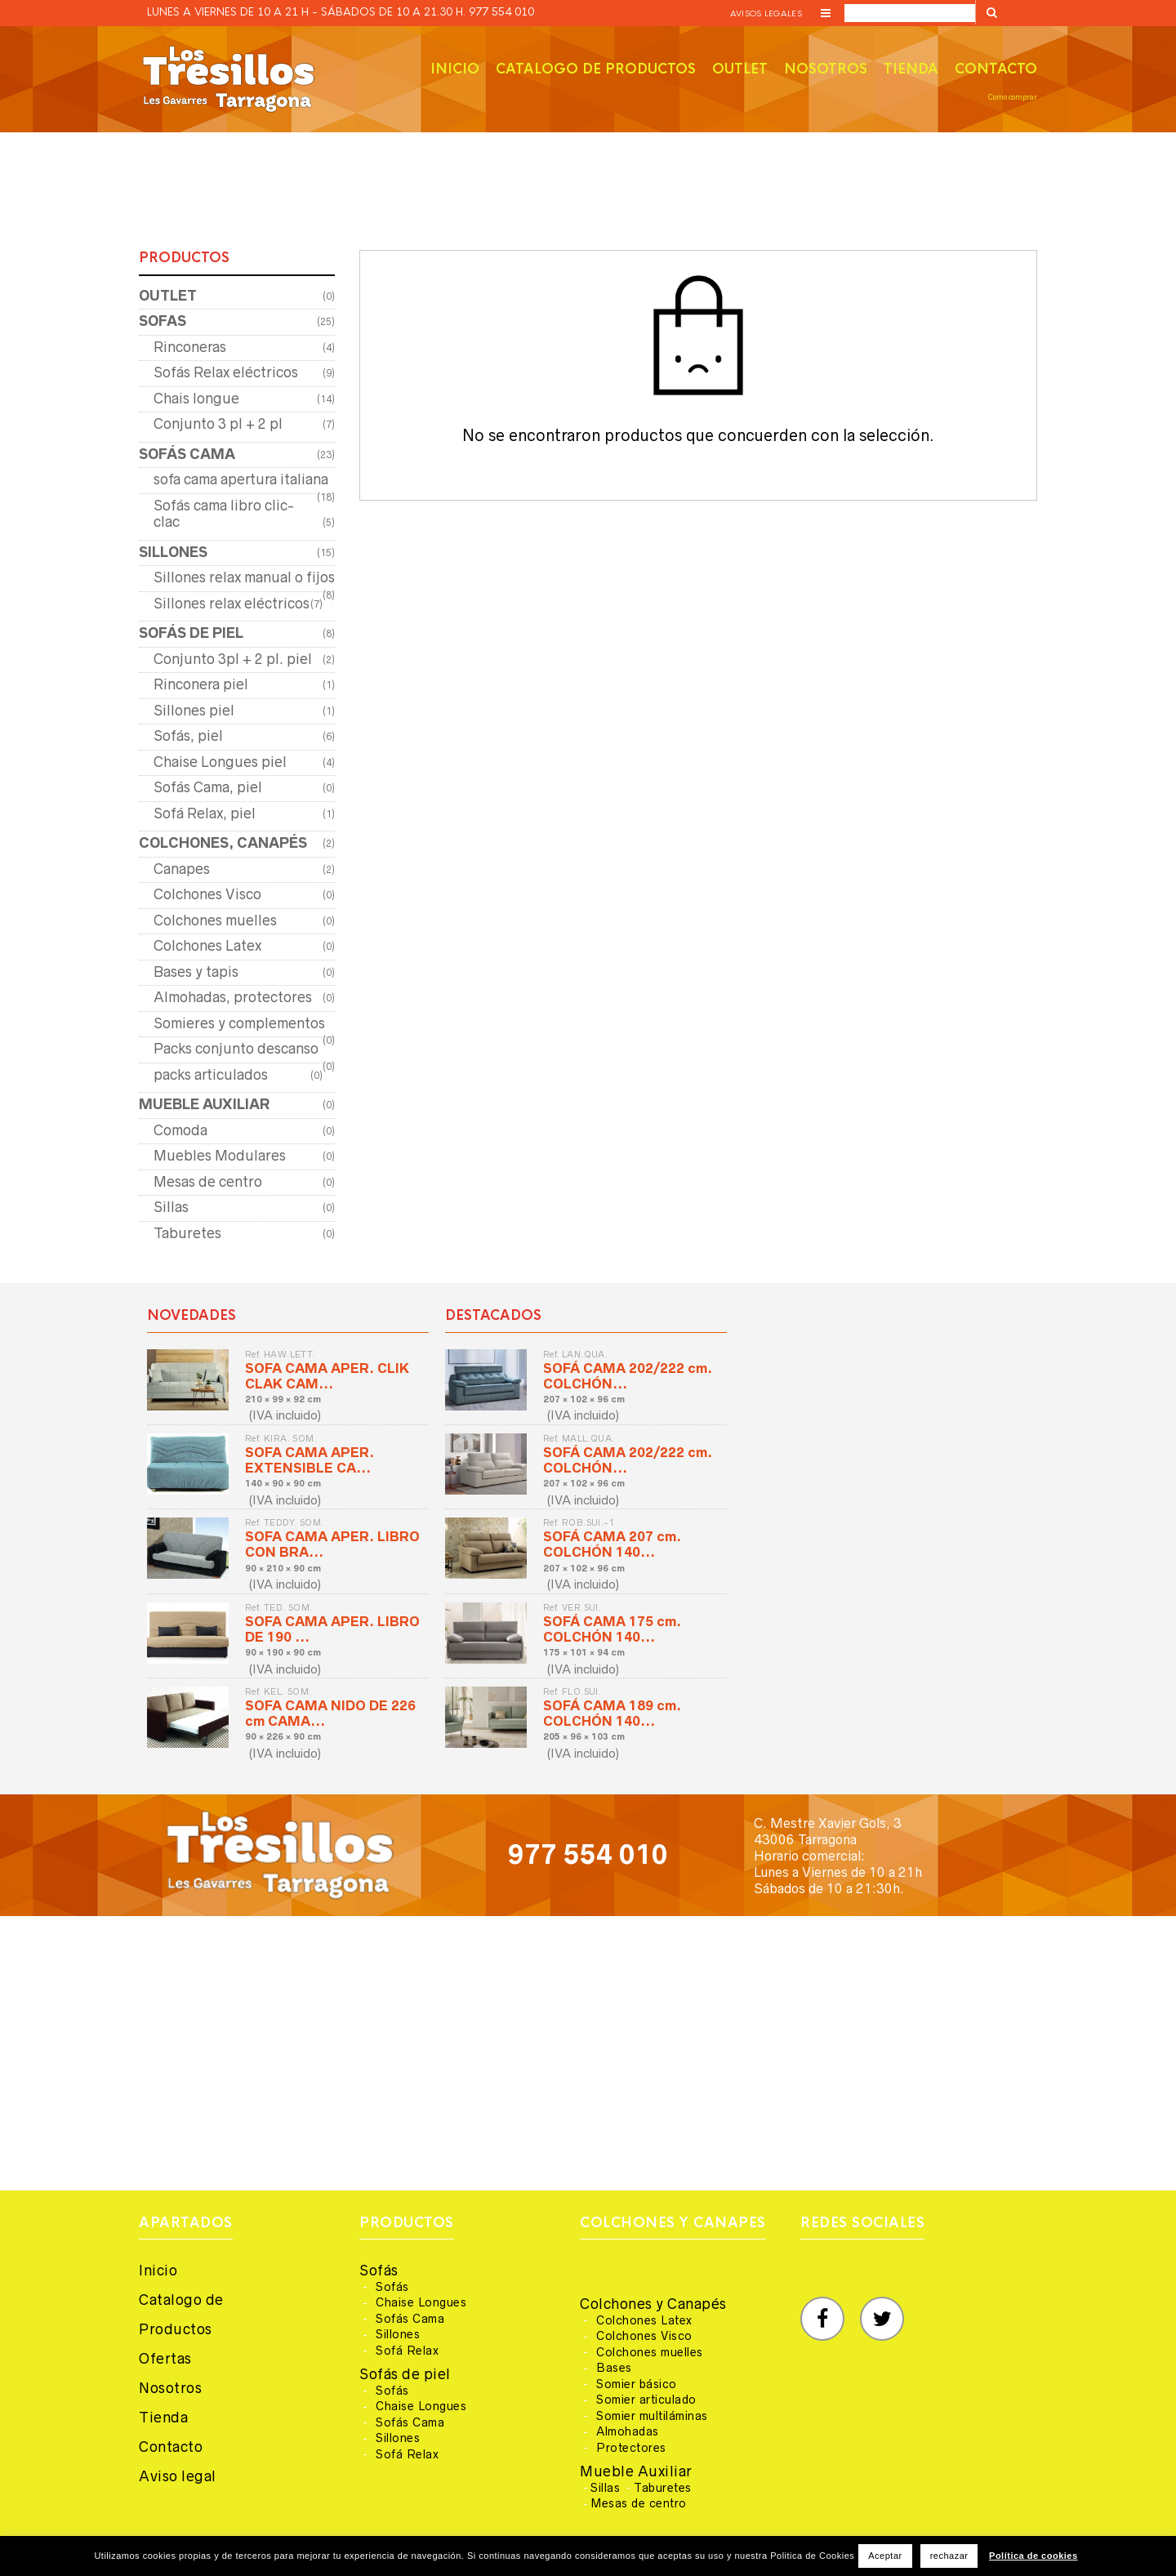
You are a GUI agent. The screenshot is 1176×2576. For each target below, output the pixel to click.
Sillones (398, 2334)
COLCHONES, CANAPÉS (223, 843)
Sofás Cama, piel (208, 787)
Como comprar (1012, 97)
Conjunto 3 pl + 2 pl (218, 424)
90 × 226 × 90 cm (283, 1736)
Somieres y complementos (239, 1023)
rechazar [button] (949, 2555)
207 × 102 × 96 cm (584, 1399)
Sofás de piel (405, 2374)
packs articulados (211, 1075)
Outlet (740, 69)
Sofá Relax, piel (205, 813)
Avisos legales (766, 13)
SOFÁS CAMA (187, 454)
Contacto (996, 69)
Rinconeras (190, 347)
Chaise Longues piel (220, 762)
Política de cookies (1033, 2555)
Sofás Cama (410, 2318)
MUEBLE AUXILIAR (204, 1104)
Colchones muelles (215, 920)
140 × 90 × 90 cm (283, 1483)
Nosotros (825, 69)
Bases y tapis (196, 972)
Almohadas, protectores (233, 997)
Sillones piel (194, 710)
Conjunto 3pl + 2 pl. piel (233, 659)
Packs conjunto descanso (236, 1049)
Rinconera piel (201, 684)
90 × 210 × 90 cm (283, 1568)
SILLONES (173, 552)
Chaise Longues (421, 2302)
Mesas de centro (208, 1182)
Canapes (182, 869)
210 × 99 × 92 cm (283, 1399)
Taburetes (187, 1233)
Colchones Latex (207, 946)
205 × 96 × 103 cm (584, 1736)
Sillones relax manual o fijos (244, 577)
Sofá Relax (407, 2350)
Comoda (180, 1130)
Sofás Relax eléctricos (226, 372)
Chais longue (196, 398)
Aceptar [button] (885, 2555)
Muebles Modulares (220, 1156)
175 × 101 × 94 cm (584, 1652)
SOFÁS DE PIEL (191, 633)
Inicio (454, 69)
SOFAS (162, 321)
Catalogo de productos (596, 69)
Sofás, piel (188, 736)
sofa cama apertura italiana (241, 479)
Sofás (379, 2270)
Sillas (171, 1207)
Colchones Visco (207, 894)
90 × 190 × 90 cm (283, 1652)
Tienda (911, 69)
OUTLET (168, 295)
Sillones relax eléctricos (232, 603)
